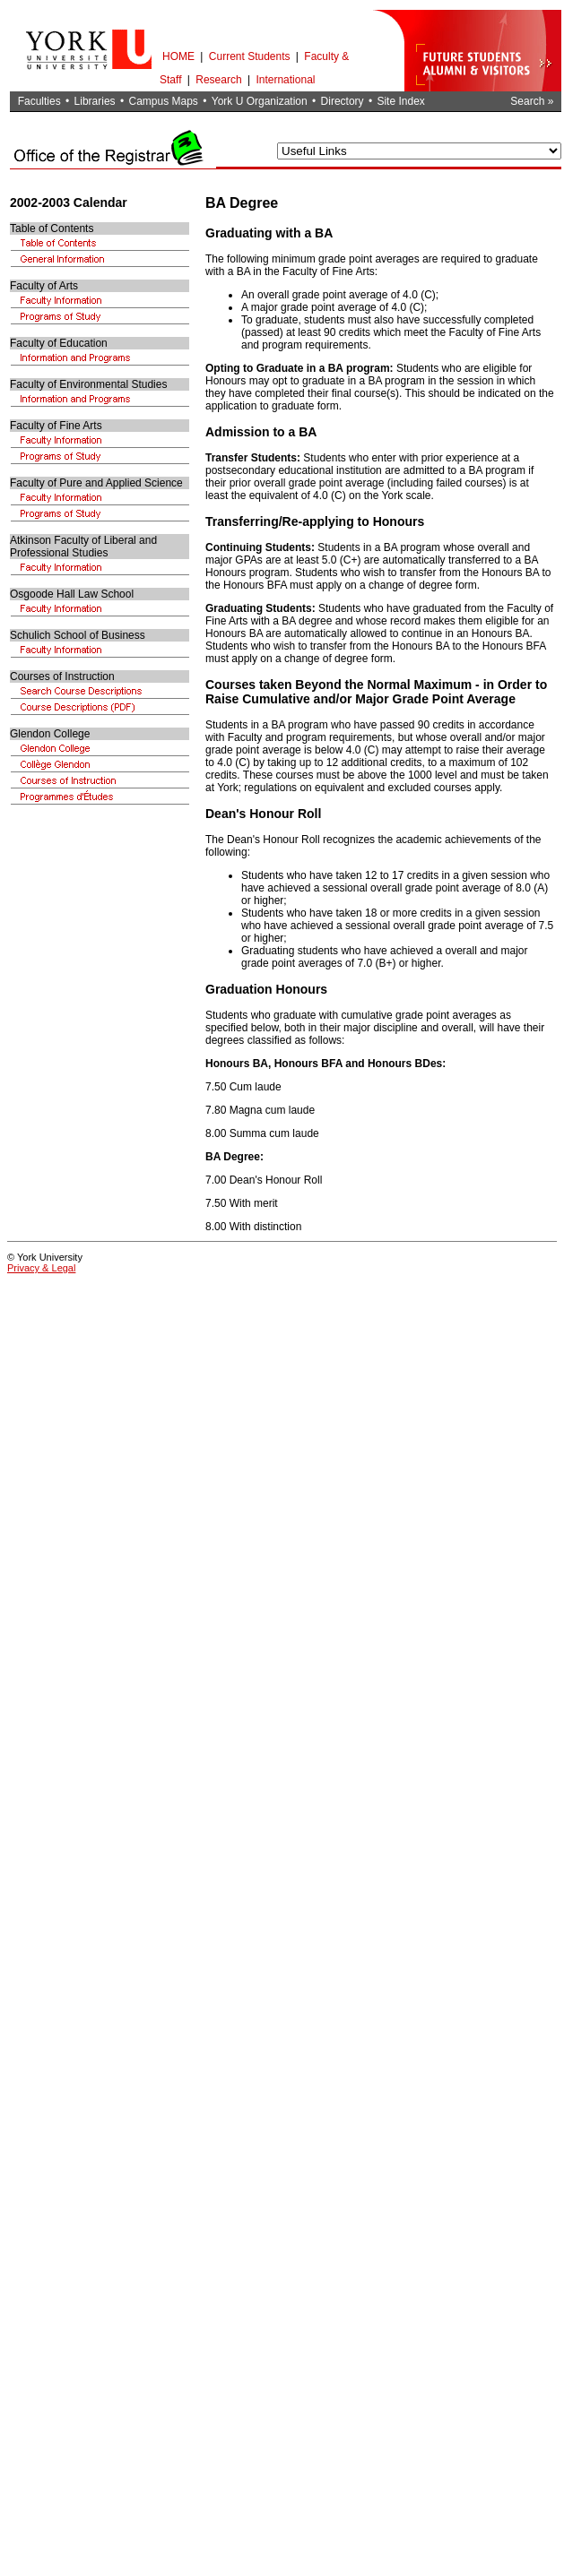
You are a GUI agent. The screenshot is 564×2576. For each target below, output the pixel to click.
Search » (531, 101)
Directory (342, 101)
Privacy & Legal (41, 1267)
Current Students (250, 56)
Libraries (95, 101)
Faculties (39, 101)
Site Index (400, 101)
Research (218, 79)
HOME (178, 56)
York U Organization (260, 101)
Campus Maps (162, 101)
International (285, 79)
